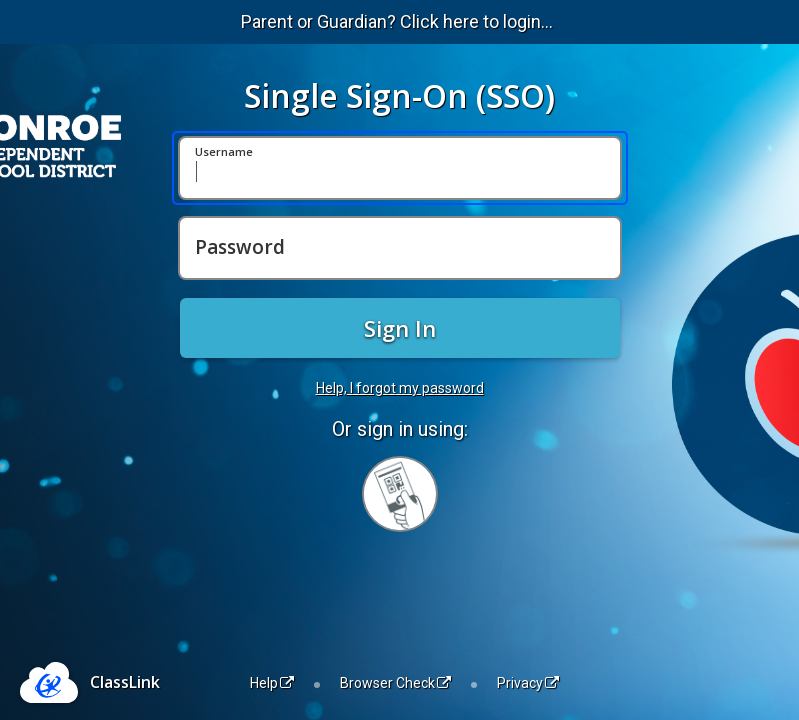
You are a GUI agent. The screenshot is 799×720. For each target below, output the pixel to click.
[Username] (400, 168)
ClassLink (125, 682)
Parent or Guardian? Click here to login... (397, 21)
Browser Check (395, 683)
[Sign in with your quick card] (400, 494)
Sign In (400, 328)
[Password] (400, 248)
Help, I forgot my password (400, 388)
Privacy (528, 683)
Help (272, 683)
